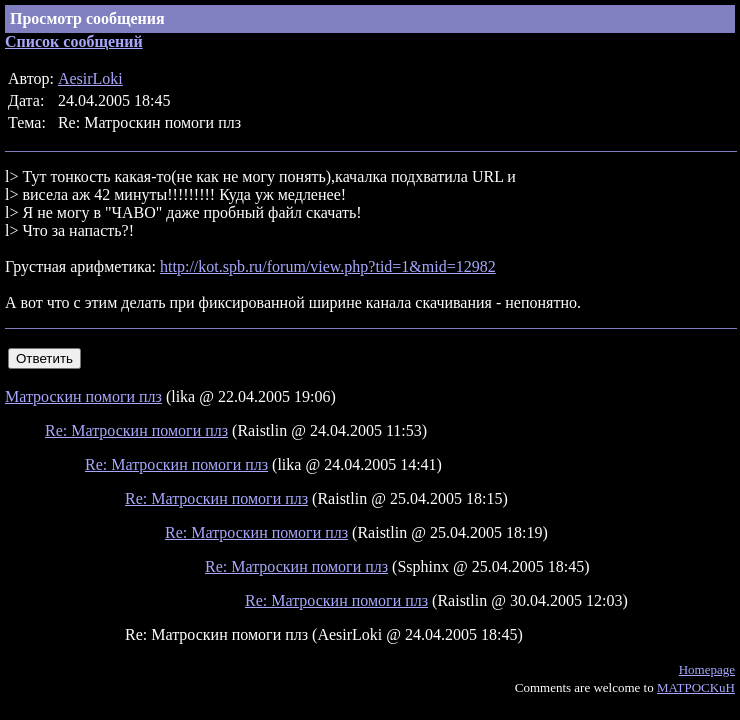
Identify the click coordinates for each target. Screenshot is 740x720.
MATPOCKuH (696, 687)
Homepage (707, 669)
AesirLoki (90, 78)
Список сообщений (74, 41)
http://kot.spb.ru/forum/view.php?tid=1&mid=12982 (328, 266)
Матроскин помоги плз (83, 396)
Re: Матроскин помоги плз (136, 430)
